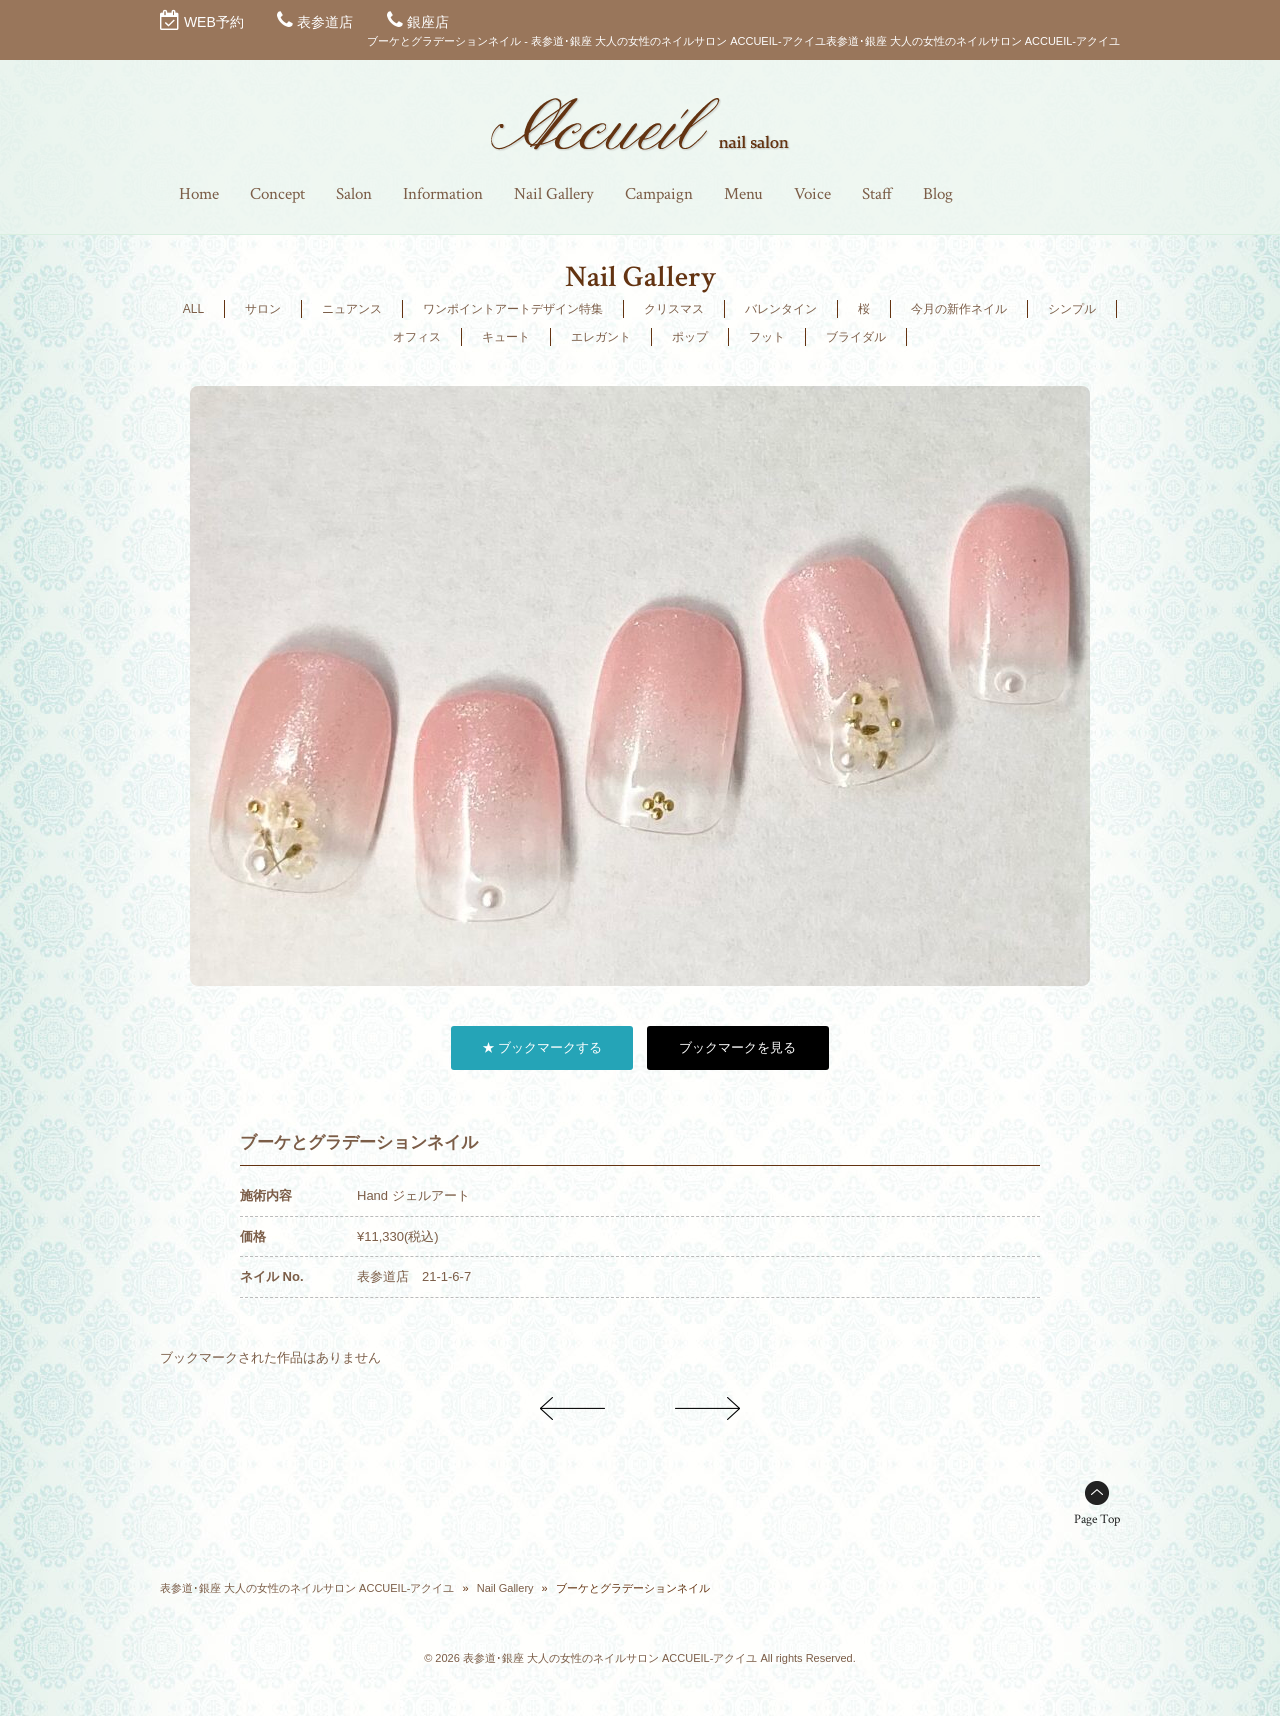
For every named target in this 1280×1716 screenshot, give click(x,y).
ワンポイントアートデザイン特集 (513, 309)
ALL (193, 309)
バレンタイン (781, 309)
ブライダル (856, 337)
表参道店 (325, 22)
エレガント (601, 337)
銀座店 (428, 22)
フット (767, 337)
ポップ (690, 337)
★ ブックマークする (542, 1047)
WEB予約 (214, 22)
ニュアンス (352, 309)
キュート (506, 337)
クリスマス (674, 309)
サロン (263, 309)
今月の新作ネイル (959, 309)
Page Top (1097, 1519)
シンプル (1072, 309)
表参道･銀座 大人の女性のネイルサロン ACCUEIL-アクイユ (307, 1588)
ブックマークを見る (737, 1047)
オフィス (417, 337)
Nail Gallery (505, 1588)
